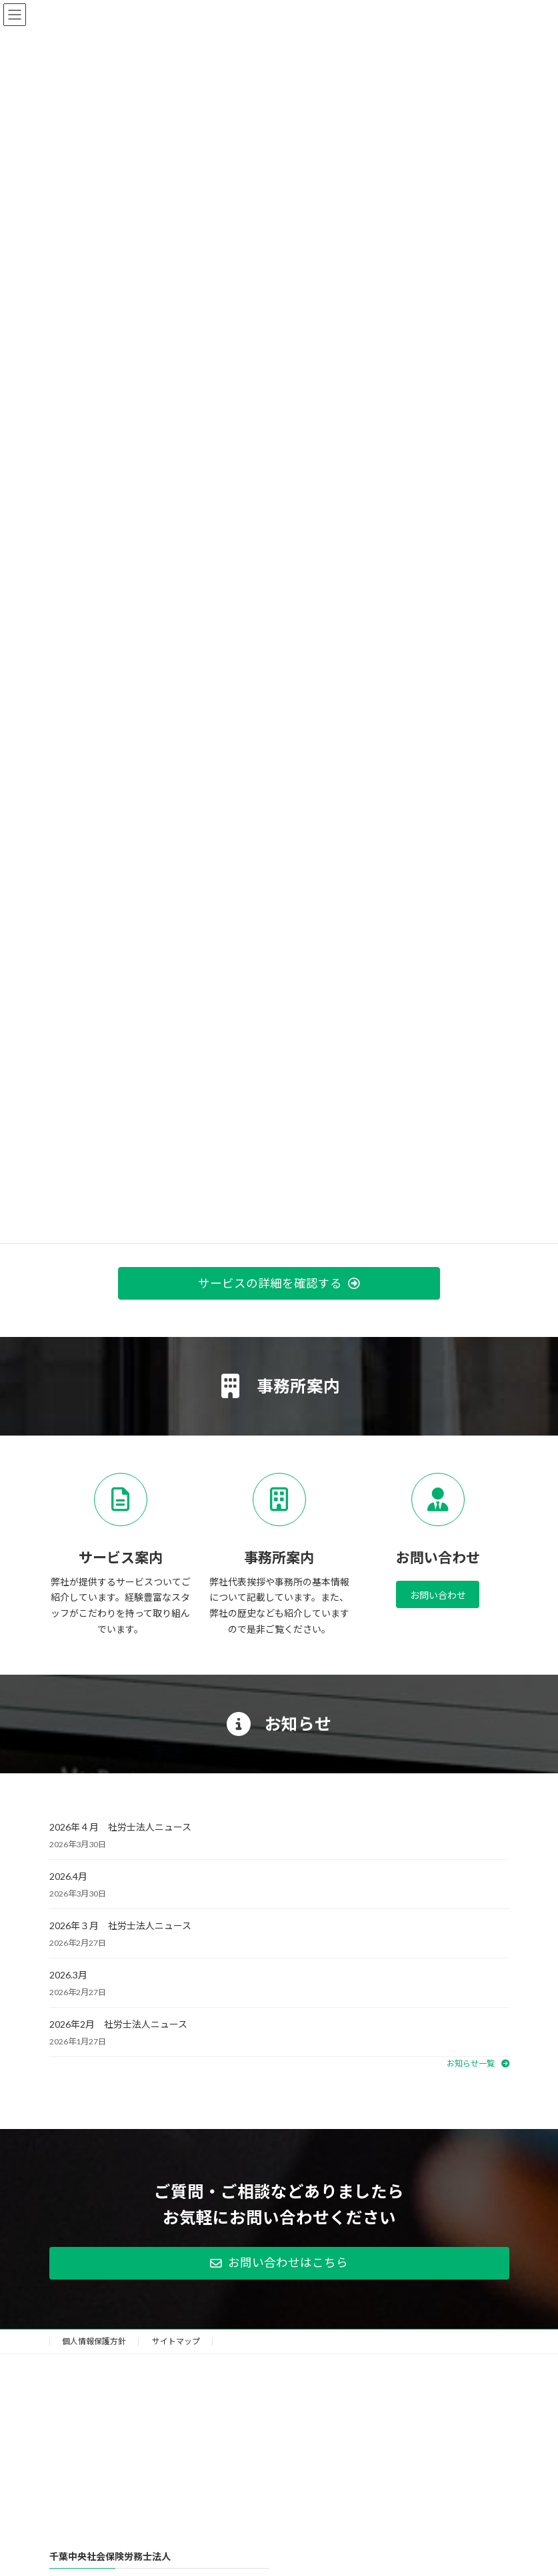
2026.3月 (68, 1974)
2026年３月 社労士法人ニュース (120, 1925)
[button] (279, 1283)
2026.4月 (68, 1876)
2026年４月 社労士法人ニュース (120, 1827)
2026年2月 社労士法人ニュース (118, 2024)
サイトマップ (176, 2341)
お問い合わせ (438, 1595)
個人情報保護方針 (94, 2341)
